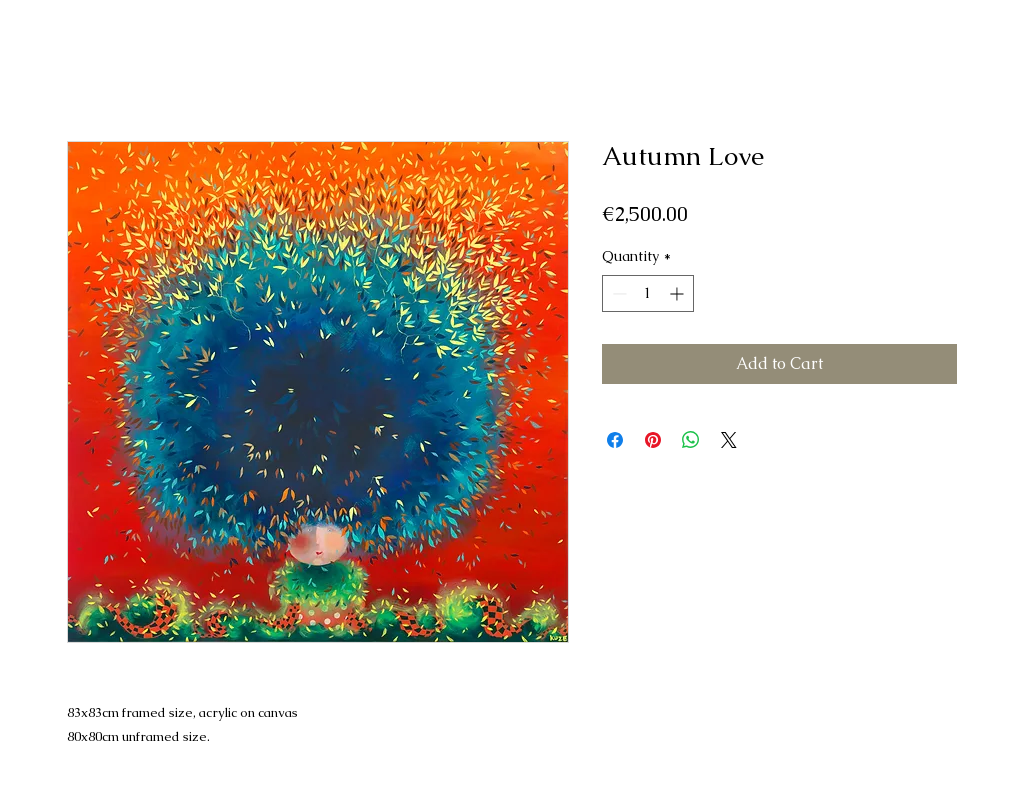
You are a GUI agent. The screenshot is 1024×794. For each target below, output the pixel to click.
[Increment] (678, 293)
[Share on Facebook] (615, 440)
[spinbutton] (648, 293)
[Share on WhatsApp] (691, 440)
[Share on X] (729, 440)
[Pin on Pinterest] (653, 440)
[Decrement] (617, 293)
